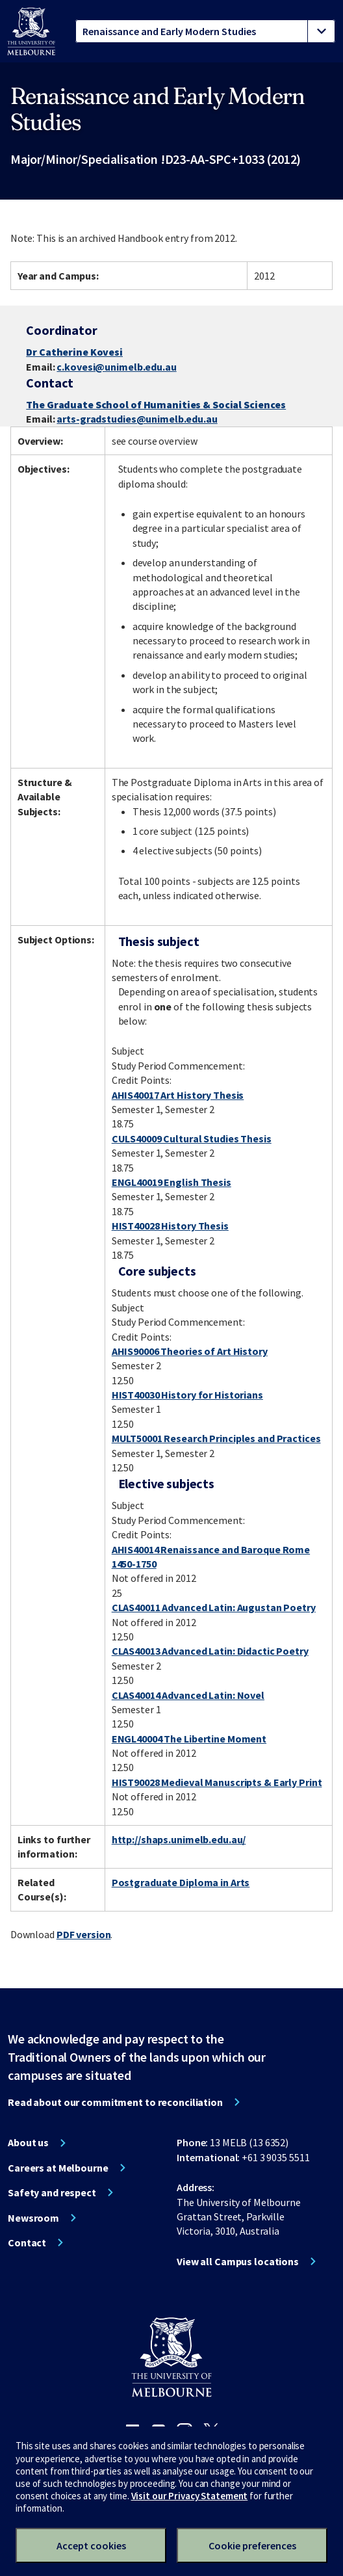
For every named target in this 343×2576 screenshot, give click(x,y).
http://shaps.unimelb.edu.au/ (179, 1839)
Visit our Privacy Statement (189, 2496)
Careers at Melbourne (58, 2167)
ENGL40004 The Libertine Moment (189, 1738)
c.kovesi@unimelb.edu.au (116, 366)
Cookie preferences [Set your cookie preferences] (252, 2545)
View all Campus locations (238, 2261)
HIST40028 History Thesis (170, 1225)
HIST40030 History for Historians (187, 1394)
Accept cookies (91, 2545)
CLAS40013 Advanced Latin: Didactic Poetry (210, 1650)
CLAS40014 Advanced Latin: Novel (188, 1695)
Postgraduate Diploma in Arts (181, 1882)
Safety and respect (52, 2192)
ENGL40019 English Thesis (171, 1182)
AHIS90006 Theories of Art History (190, 1351)
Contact (27, 2242)
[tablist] (205, 31)
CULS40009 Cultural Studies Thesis (192, 1138)
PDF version (84, 1934)
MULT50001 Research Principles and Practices (216, 1438)
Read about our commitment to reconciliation (115, 2102)
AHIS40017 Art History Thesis (178, 1094)
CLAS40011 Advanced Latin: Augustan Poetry (214, 1607)
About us (28, 2142)
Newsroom (33, 2217)
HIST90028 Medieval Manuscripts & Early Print (217, 1782)
